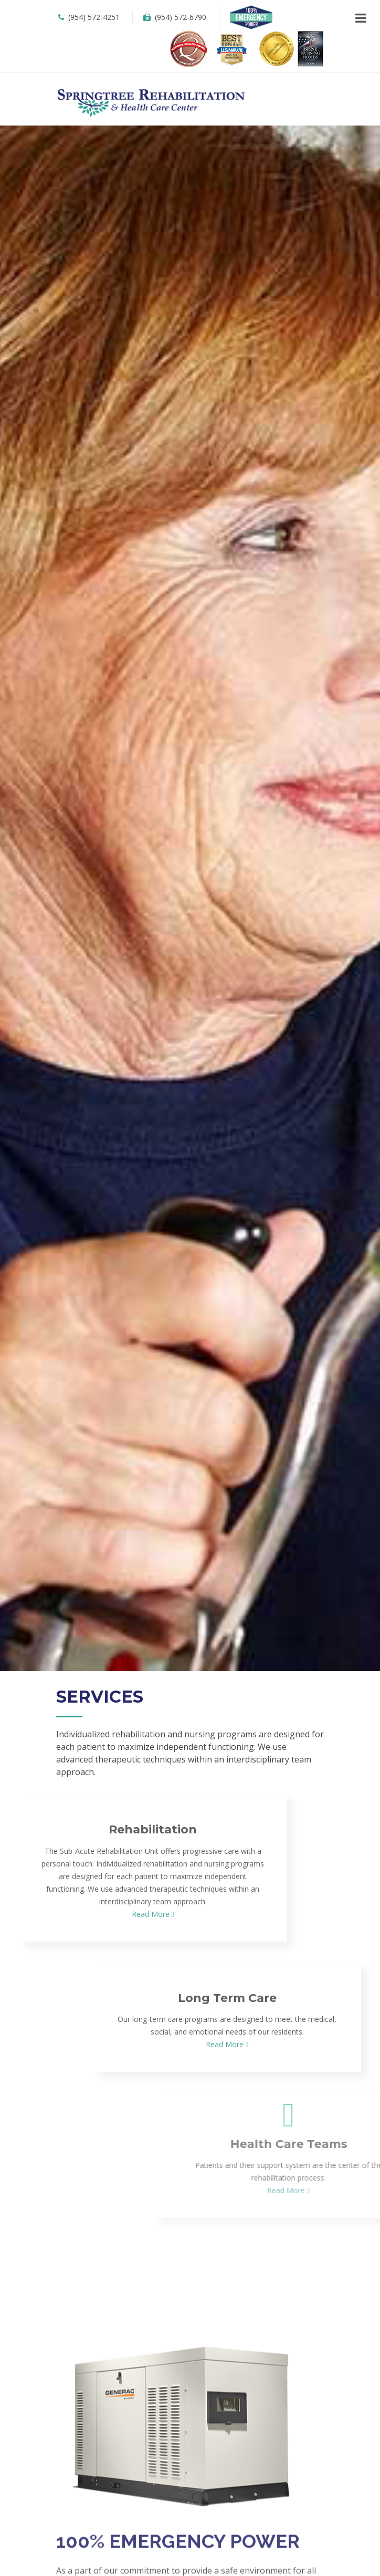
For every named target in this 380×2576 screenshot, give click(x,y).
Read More (31, 1914)
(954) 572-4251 (88, 17)
